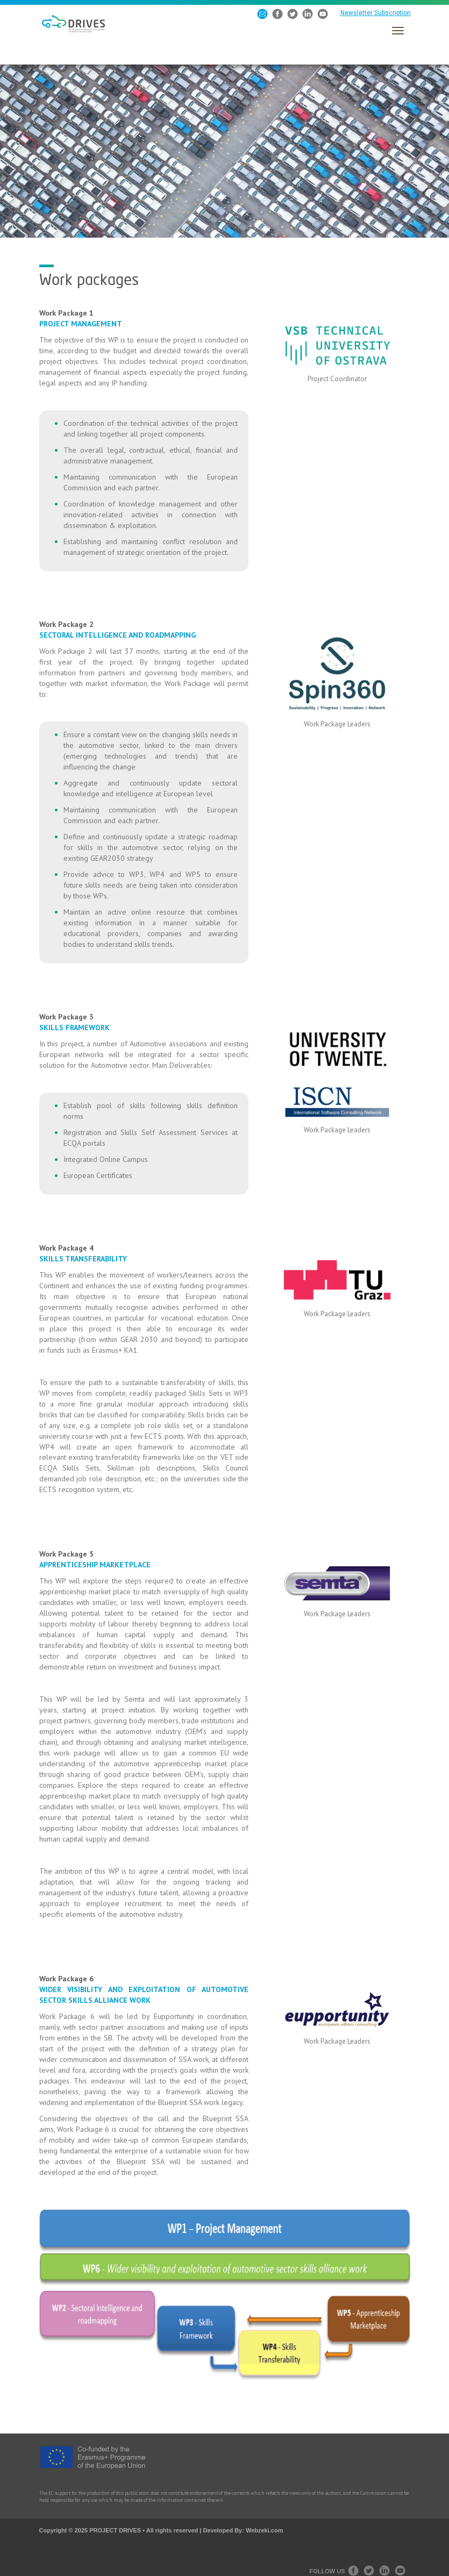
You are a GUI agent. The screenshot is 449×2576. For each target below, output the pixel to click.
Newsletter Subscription (375, 13)
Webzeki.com (264, 2530)
